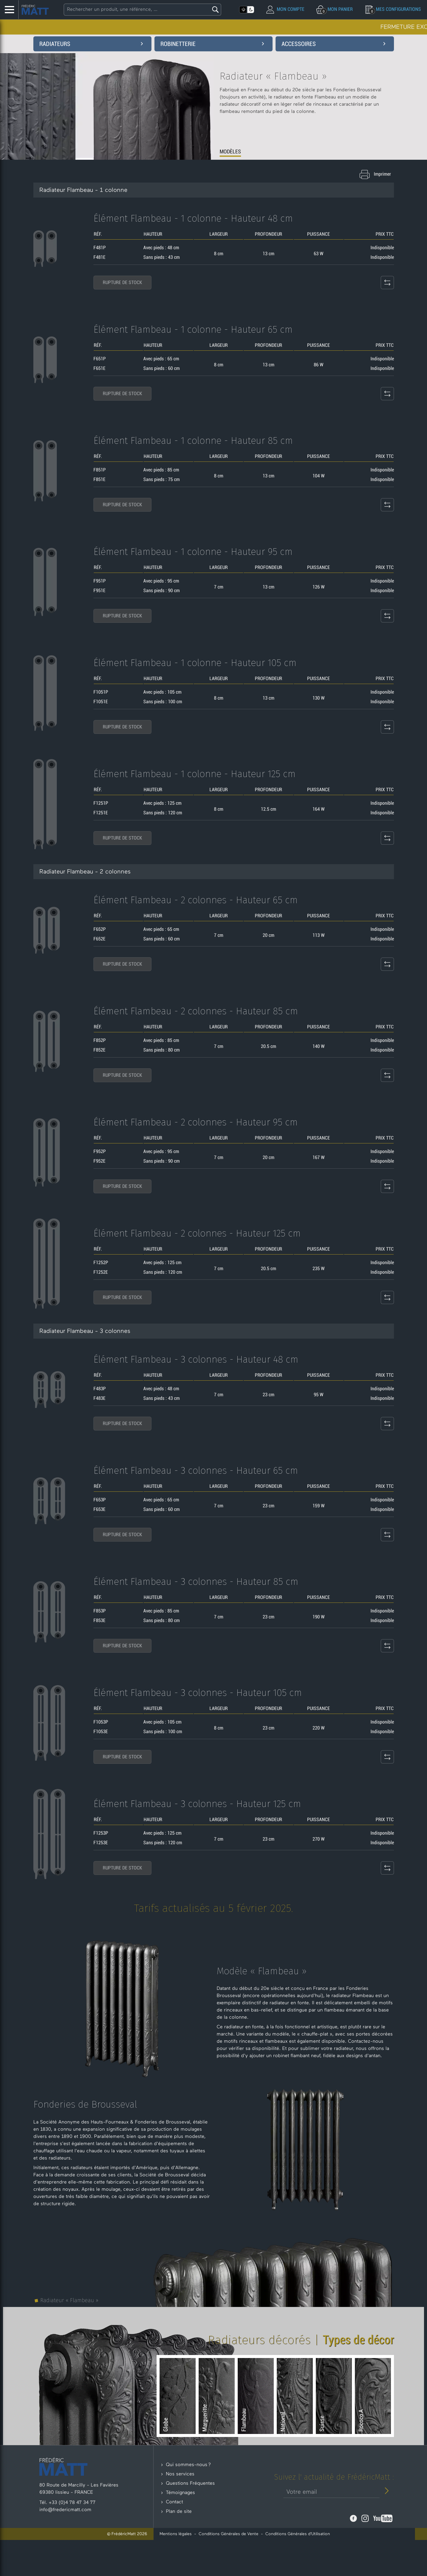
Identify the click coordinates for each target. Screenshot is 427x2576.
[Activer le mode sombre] (250, 9)
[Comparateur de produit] (387, 300)
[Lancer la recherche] (215, 9)
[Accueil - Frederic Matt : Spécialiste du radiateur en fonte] (35, 9)
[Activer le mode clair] (242, 9)
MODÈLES (231, 152)
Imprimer (382, 174)
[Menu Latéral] (9, 9)
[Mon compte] (285, 9)
